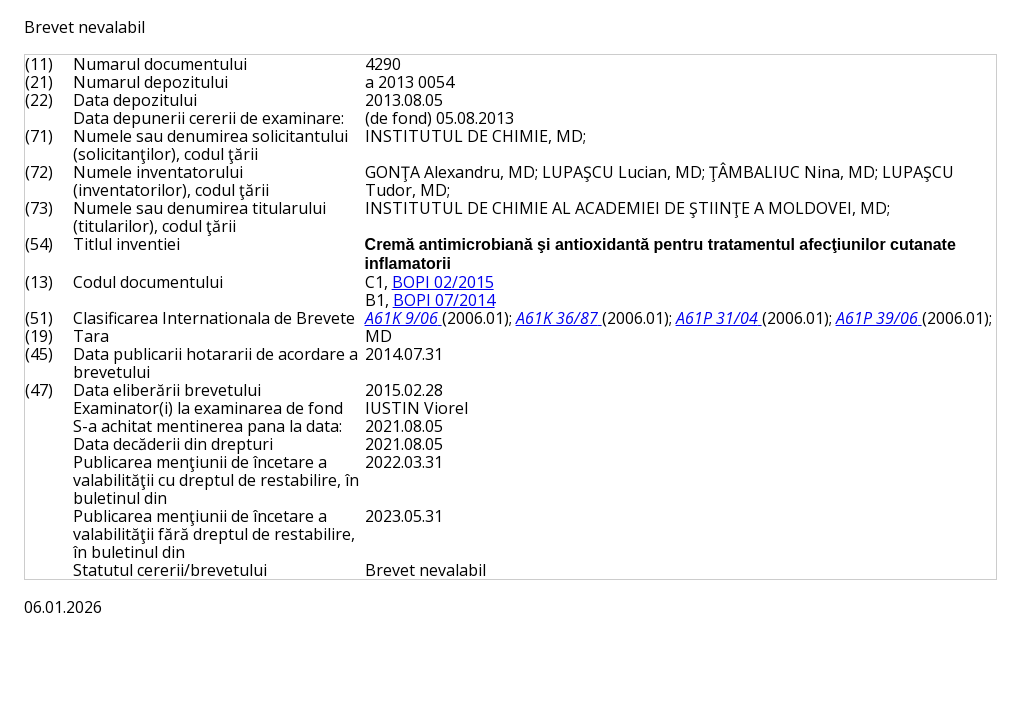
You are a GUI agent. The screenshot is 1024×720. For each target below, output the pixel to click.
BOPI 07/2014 (444, 300)
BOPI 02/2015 (443, 282)
